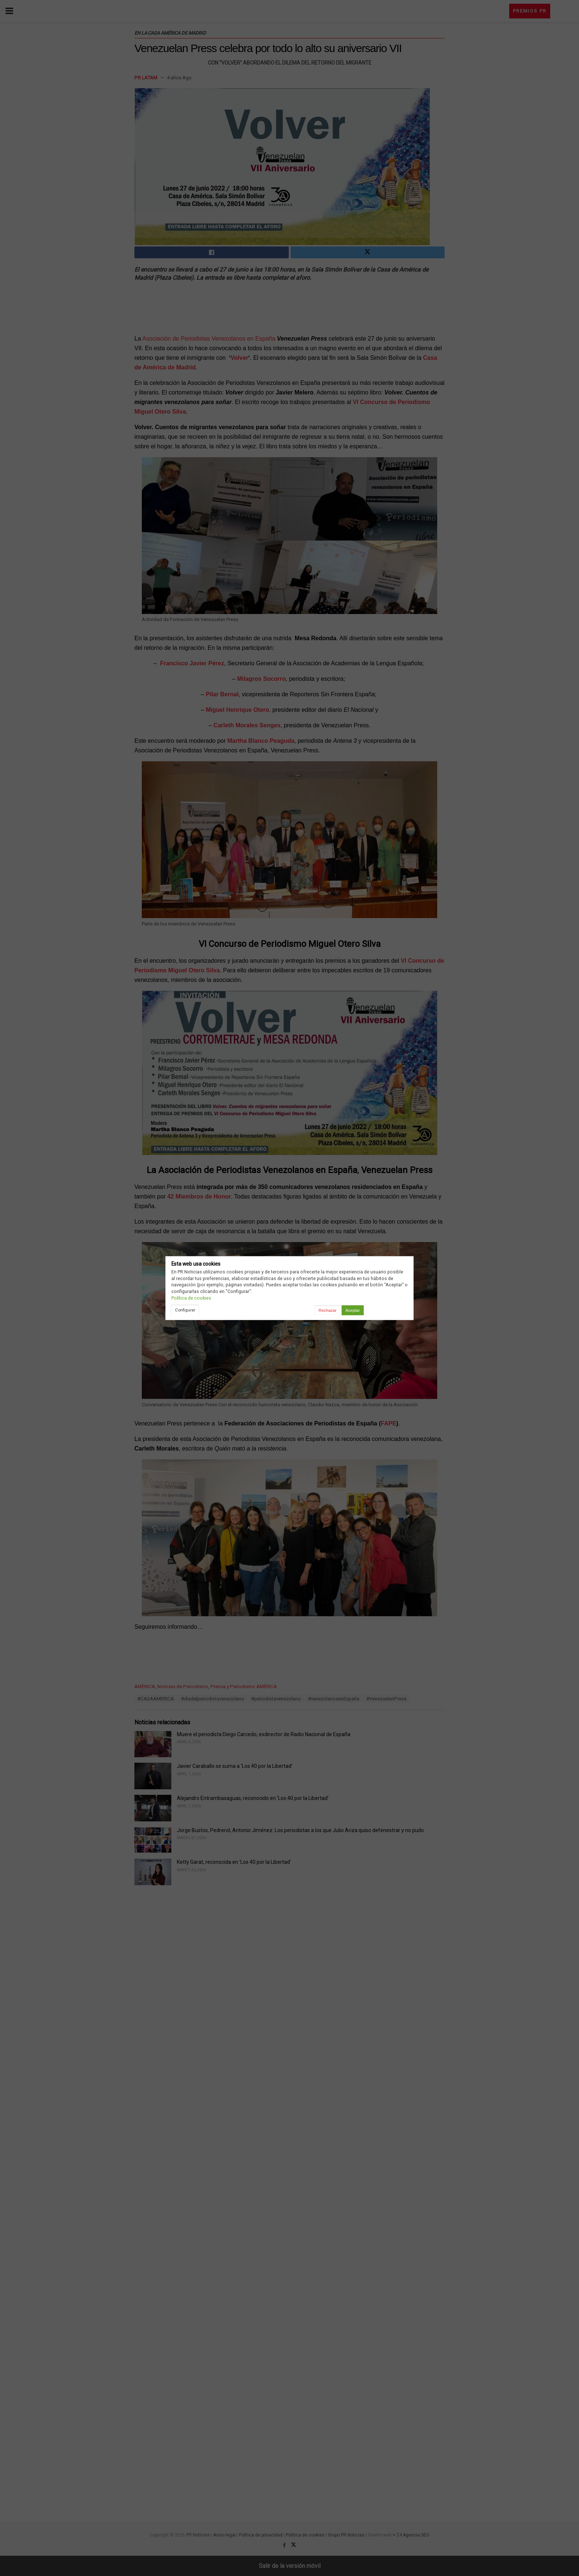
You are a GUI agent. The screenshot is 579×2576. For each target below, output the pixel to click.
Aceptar (352, 1310)
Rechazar (327, 1310)
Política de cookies (191, 1298)
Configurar (185, 1310)
